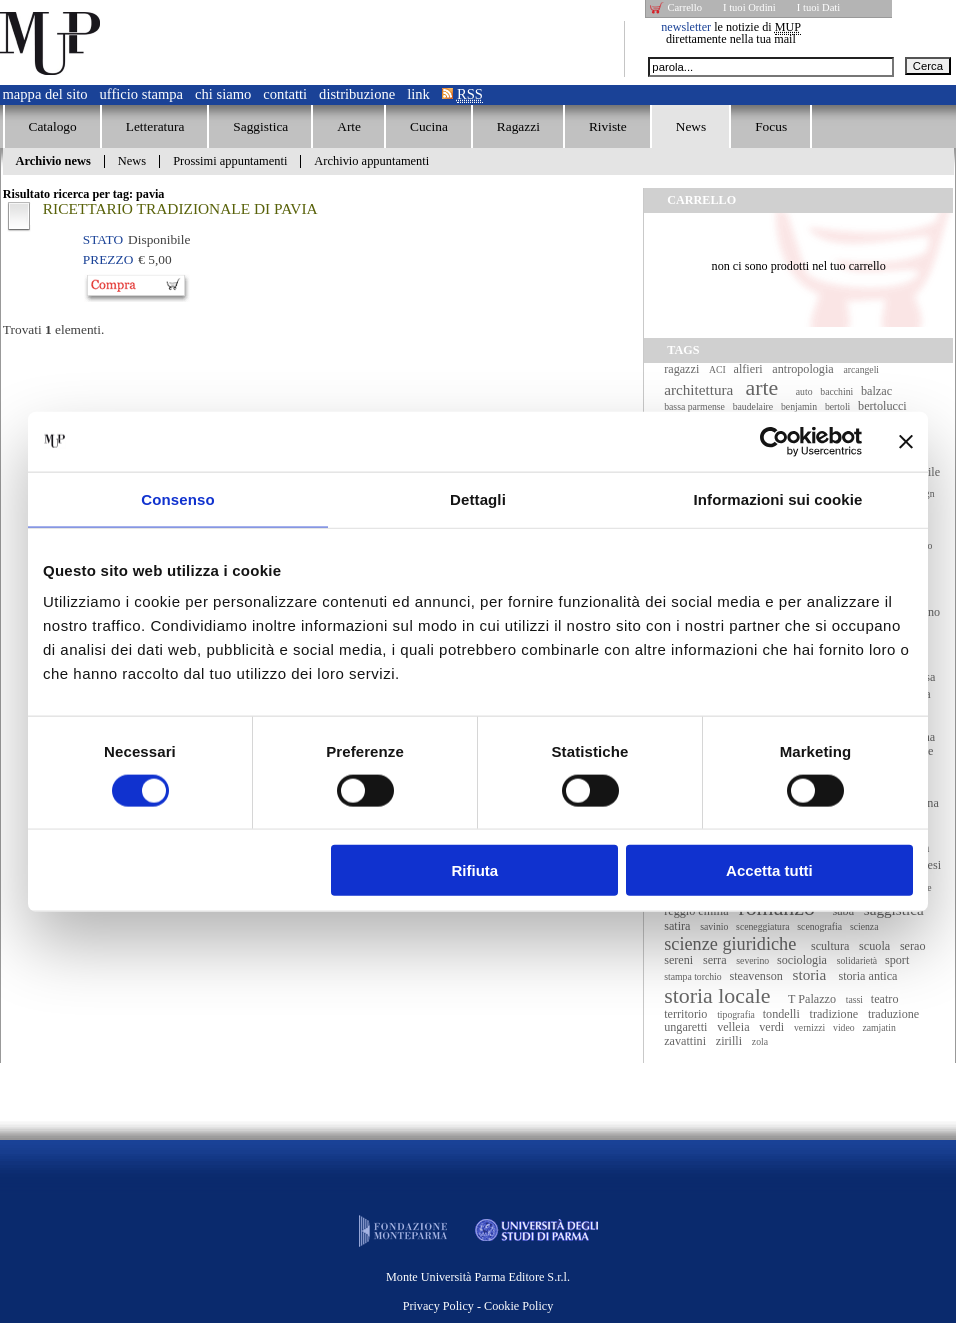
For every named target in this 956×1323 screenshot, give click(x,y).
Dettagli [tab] (478, 498)
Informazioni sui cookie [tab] (778, 498)
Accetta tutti (769, 870)
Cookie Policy (518, 1306)
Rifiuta (475, 870)
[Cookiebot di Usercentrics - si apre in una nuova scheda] (774, 441)
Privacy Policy (438, 1306)
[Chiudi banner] (906, 441)
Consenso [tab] (177, 498)
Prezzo (108, 259)
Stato (103, 239)
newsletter (686, 27)
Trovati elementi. (54, 329)
